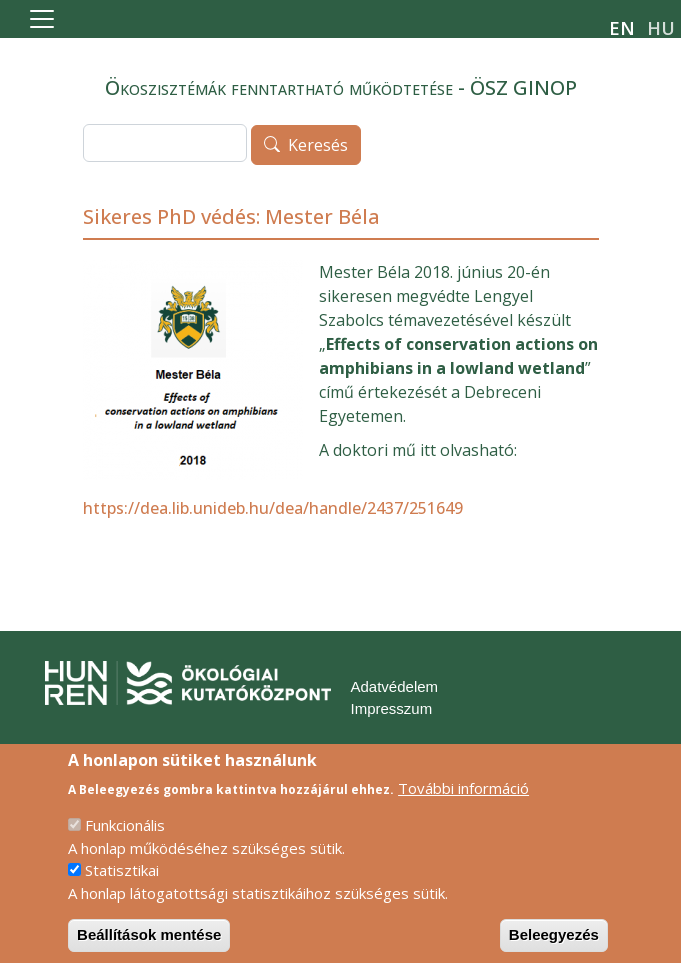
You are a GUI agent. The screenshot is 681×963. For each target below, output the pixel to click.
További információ (463, 803)
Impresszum (392, 708)
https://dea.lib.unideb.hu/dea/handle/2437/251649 (273, 508)
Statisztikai (122, 886)
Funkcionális (125, 841)
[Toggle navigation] (42, 19)
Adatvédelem (395, 686)
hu (661, 28)
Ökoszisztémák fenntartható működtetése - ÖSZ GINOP (341, 87)
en (622, 28)
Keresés (318, 146)
